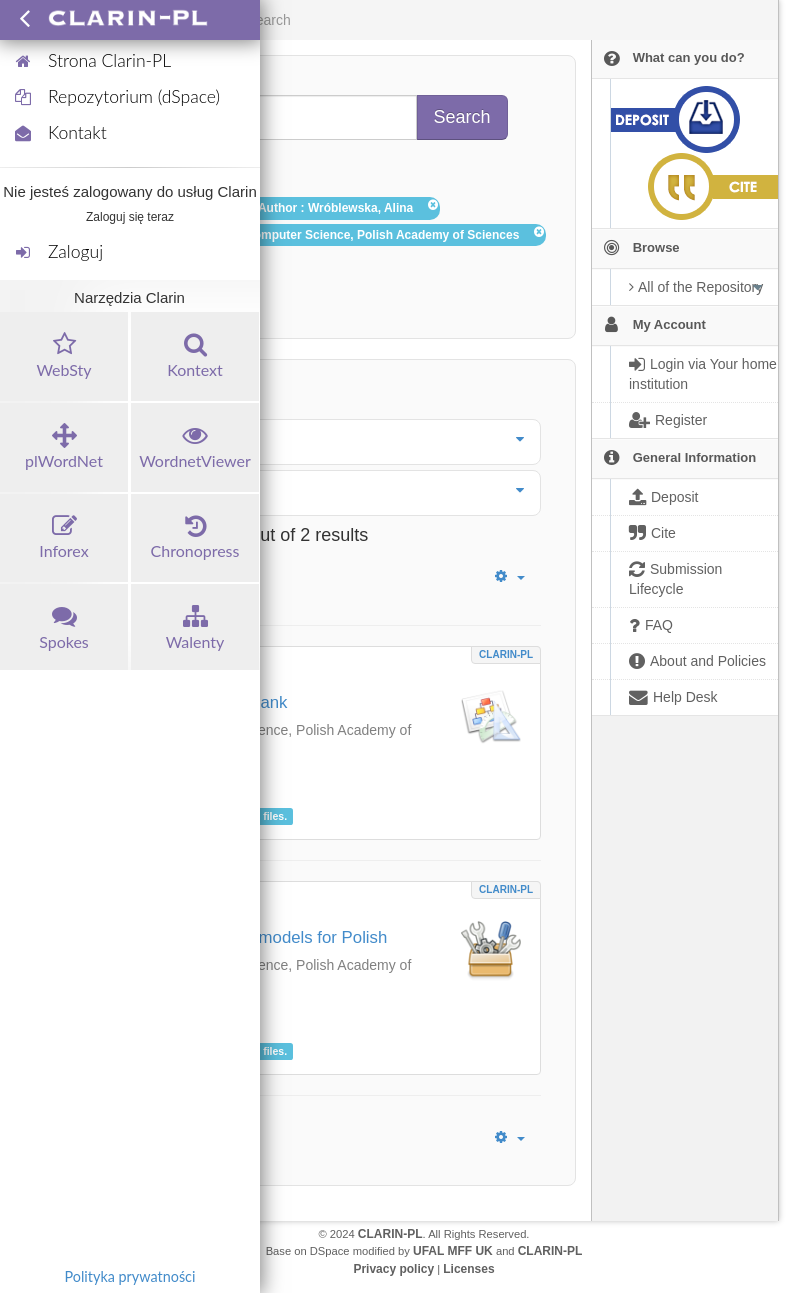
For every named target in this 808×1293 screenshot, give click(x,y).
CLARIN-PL (506, 654)
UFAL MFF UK (453, 1251)
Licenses (468, 1269)
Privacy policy (393, 1269)
